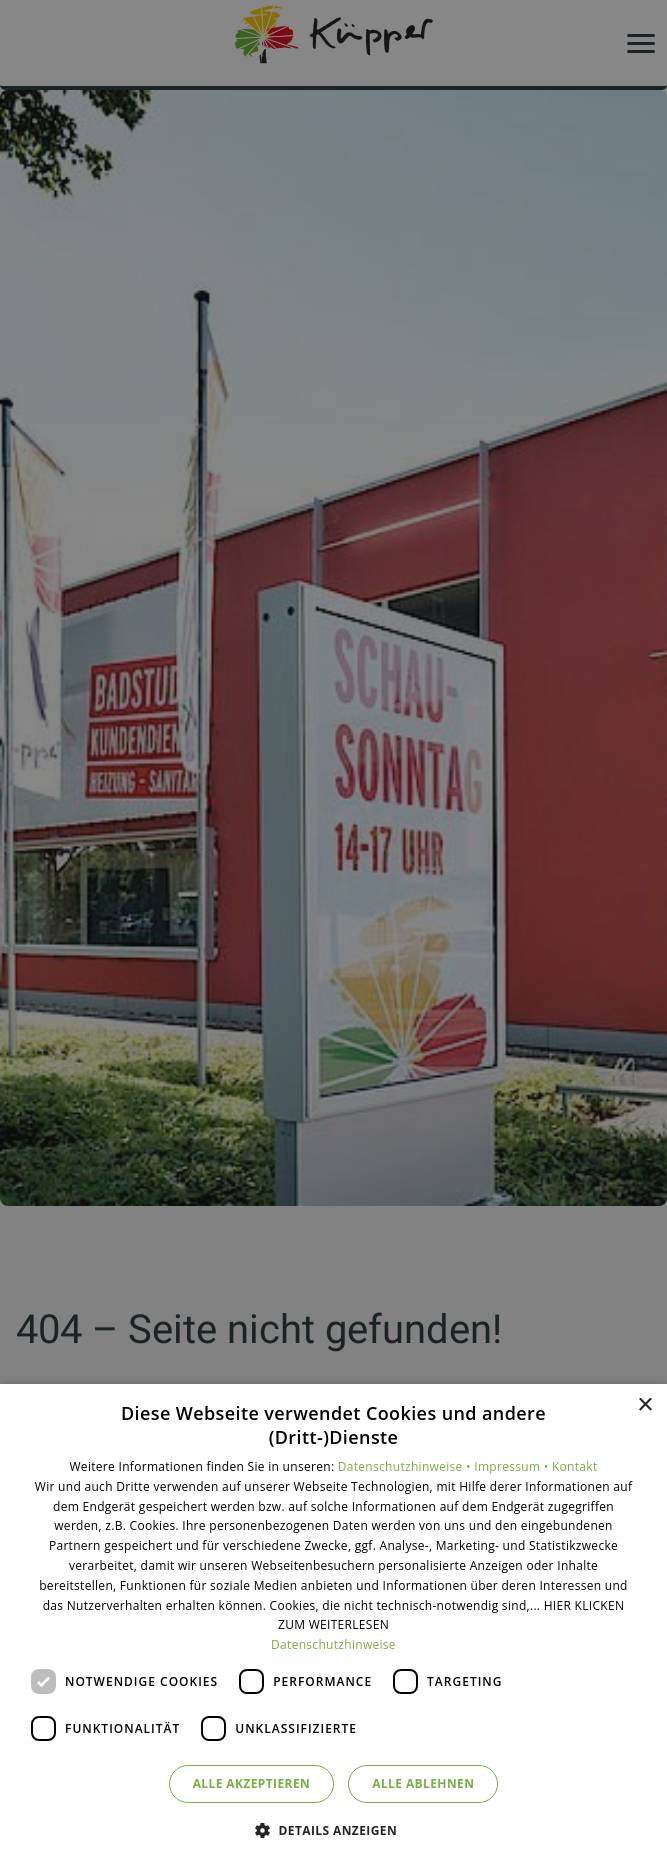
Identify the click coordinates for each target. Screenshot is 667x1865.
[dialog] (333, 1624)
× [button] (644, 1405)
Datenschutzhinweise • (406, 1466)
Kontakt (575, 1466)
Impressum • (513, 1466)
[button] (333, 1829)
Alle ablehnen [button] (423, 1783)
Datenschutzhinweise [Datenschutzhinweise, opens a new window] (333, 1644)
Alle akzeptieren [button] (252, 1783)
